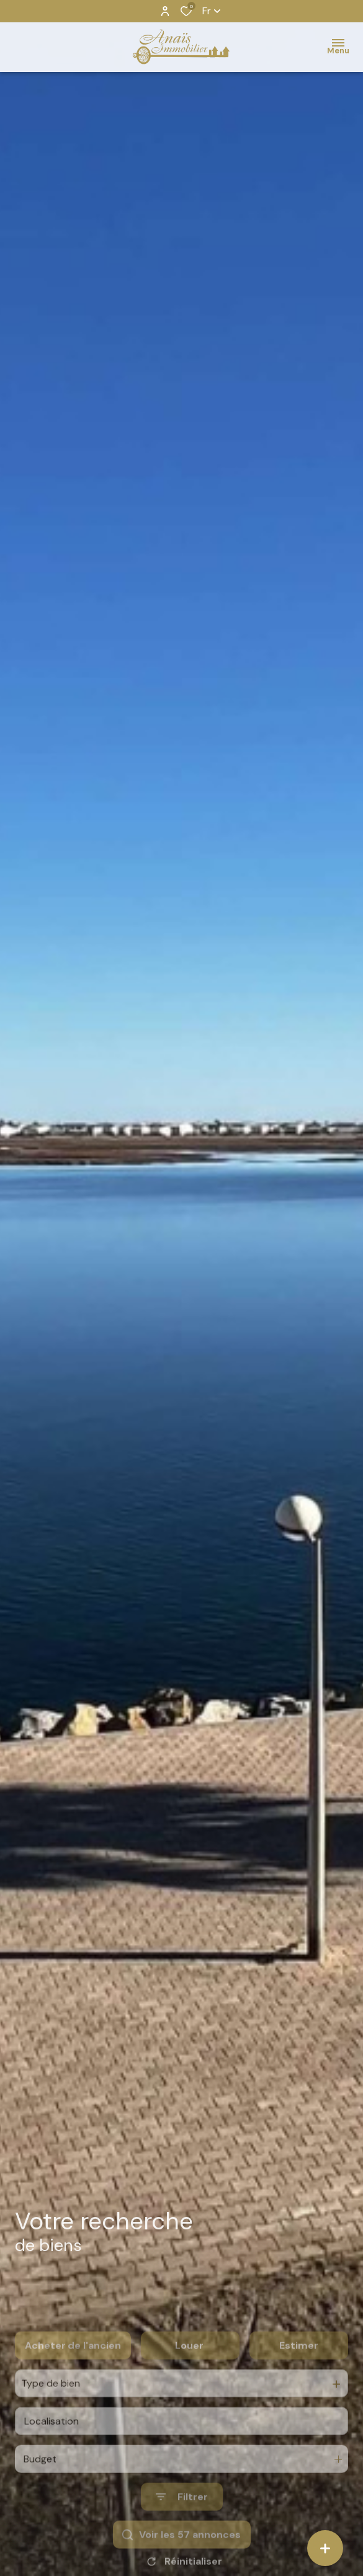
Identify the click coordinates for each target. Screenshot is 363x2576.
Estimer (298, 2378)
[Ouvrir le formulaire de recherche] (182, 2530)
